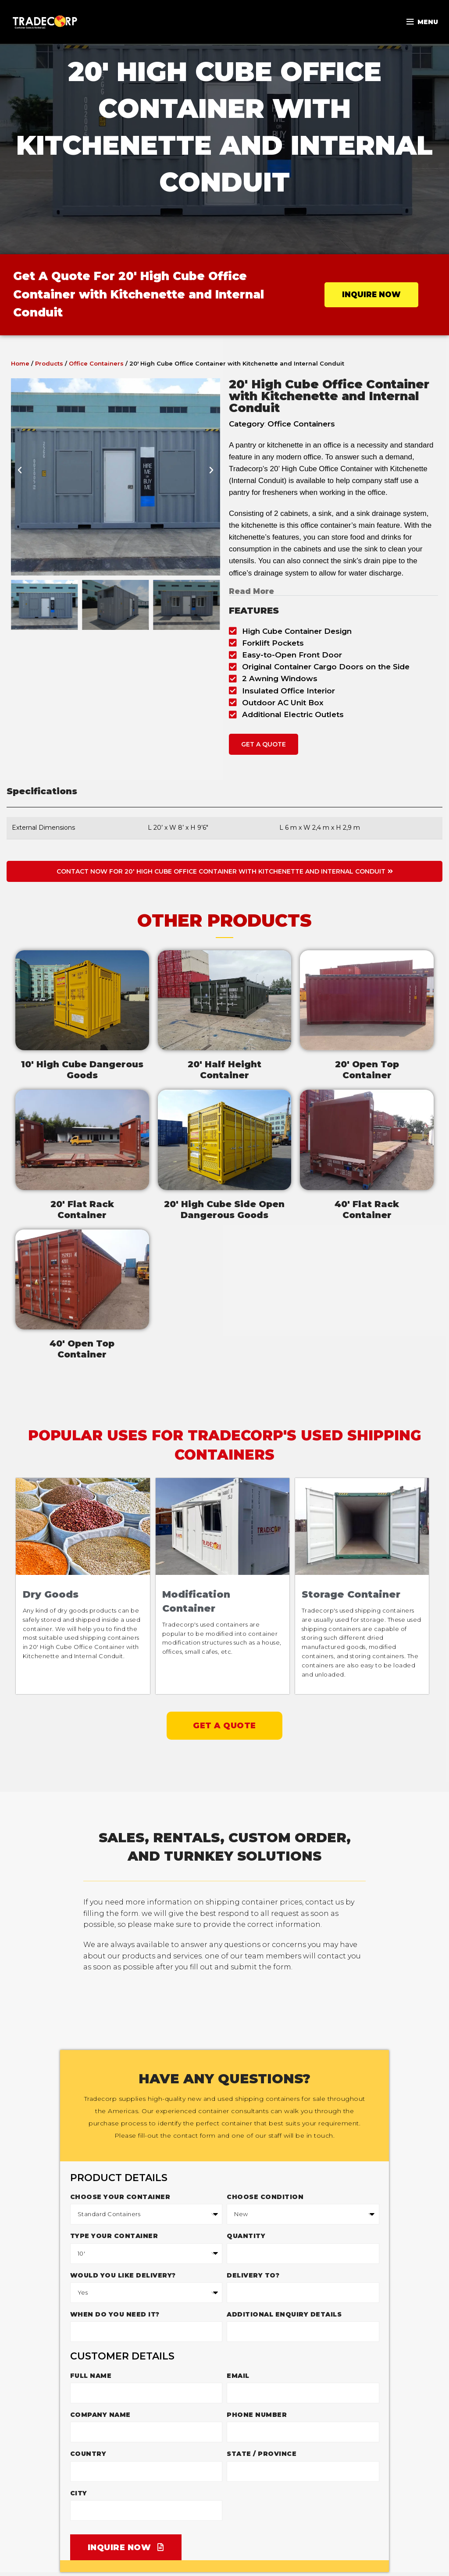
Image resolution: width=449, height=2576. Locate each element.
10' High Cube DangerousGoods (82, 1069)
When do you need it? (115, 2314)
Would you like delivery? (123, 2275)
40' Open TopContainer (82, 1349)
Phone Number (257, 2414)
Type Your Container (114, 2235)
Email (238, 2375)
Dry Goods (51, 1594)
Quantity (246, 2235)
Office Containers (96, 363)
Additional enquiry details (284, 2314)
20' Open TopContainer (367, 1069)
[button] (19, 477)
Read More (251, 591)
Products (49, 363)
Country (88, 2453)
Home (20, 363)
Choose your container (120, 2196)
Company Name (100, 2414)
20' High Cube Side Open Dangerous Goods (224, 1209)
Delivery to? (253, 2275)
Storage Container (352, 1594)
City (78, 2493)
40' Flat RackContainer (367, 1209)
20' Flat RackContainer (82, 1209)
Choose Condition (265, 2196)
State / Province (261, 2453)
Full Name (91, 2375)
